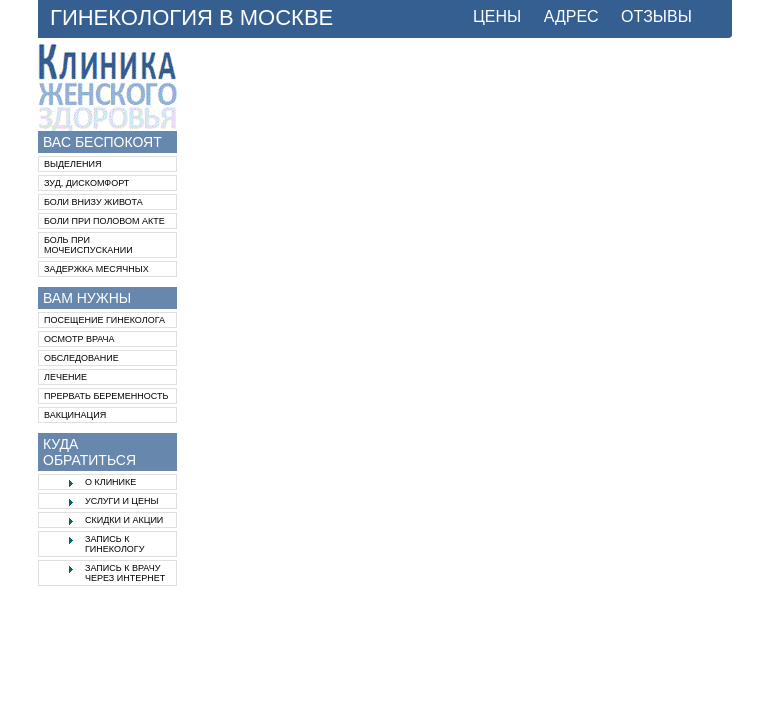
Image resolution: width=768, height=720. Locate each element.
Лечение (65, 377)
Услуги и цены (121, 501)
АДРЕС (571, 16)
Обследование (81, 358)
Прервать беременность (106, 396)
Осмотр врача (79, 339)
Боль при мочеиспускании (88, 245)
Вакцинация (75, 415)
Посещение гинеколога (104, 320)
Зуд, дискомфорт (86, 183)
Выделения (72, 164)
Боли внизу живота (93, 202)
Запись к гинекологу (114, 544)
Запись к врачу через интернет (125, 573)
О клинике (110, 482)
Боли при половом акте (104, 221)
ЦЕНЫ (497, 16)
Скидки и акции (124, 520)
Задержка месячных (96, 269)
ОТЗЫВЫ (656, 16)
